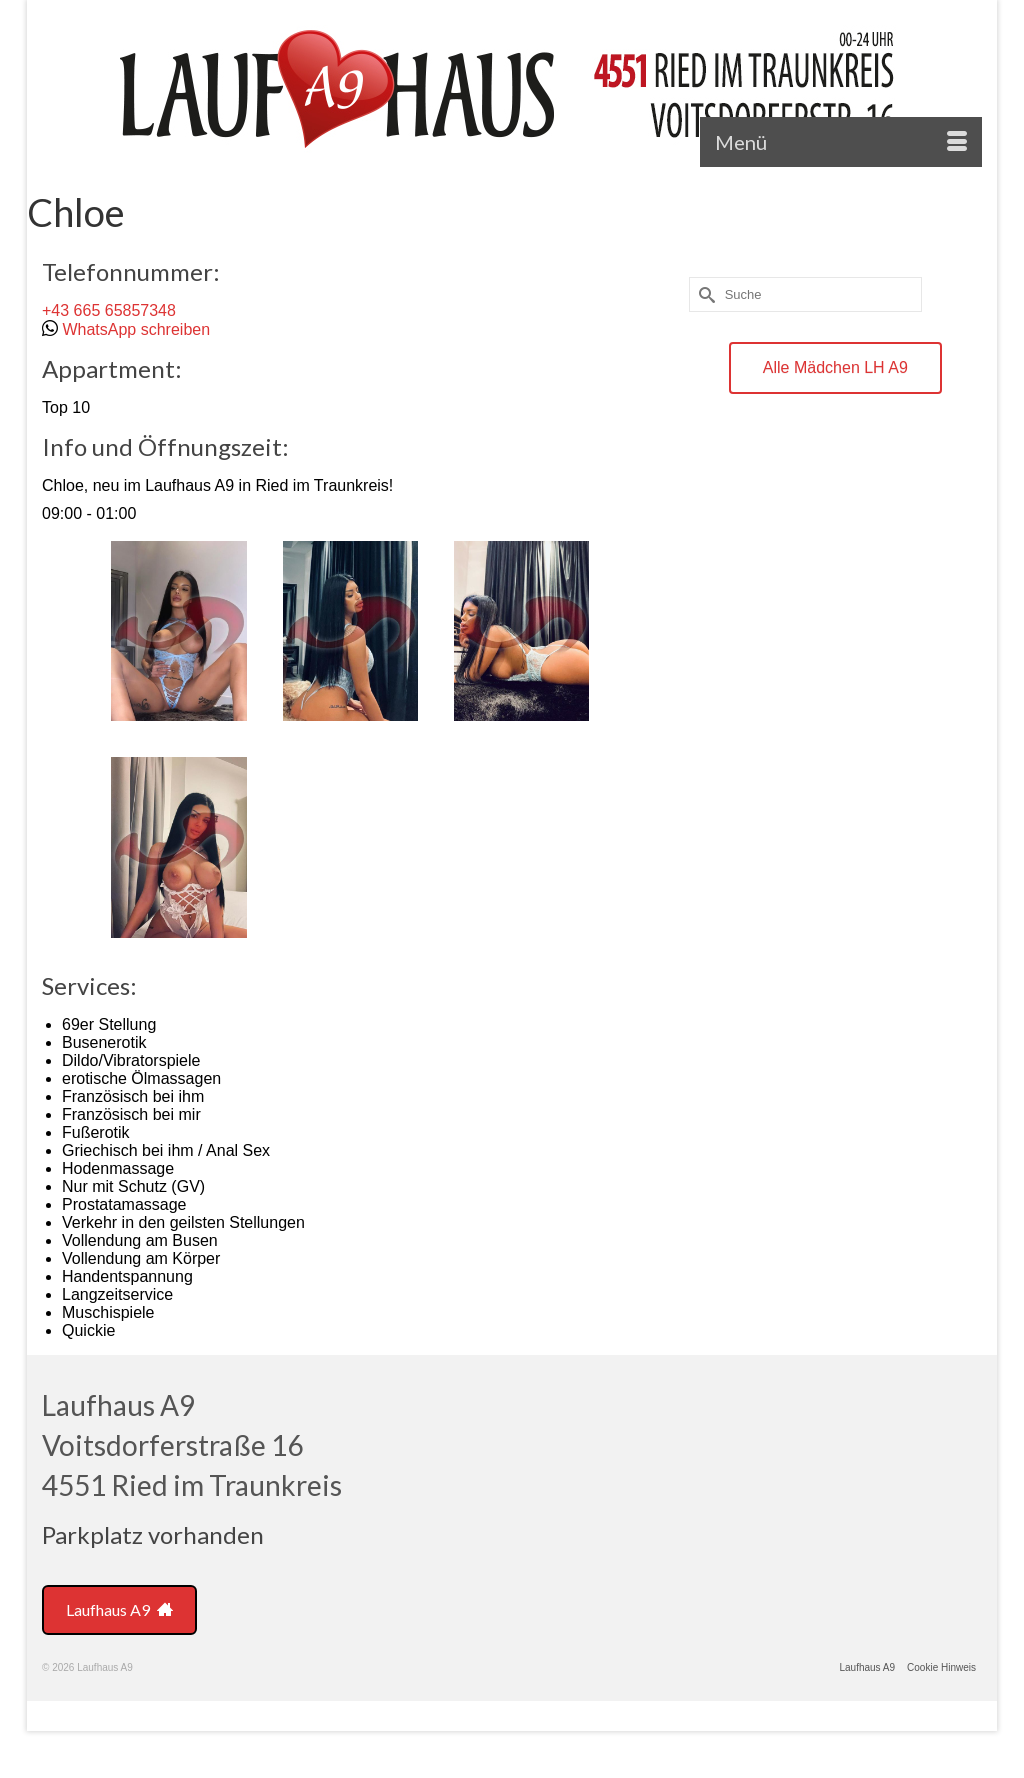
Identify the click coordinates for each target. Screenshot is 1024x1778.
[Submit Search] (704, 294)
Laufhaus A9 (119, 1609)
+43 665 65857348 (109, 310)
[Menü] (841, 142)
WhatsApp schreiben (136, 329)
